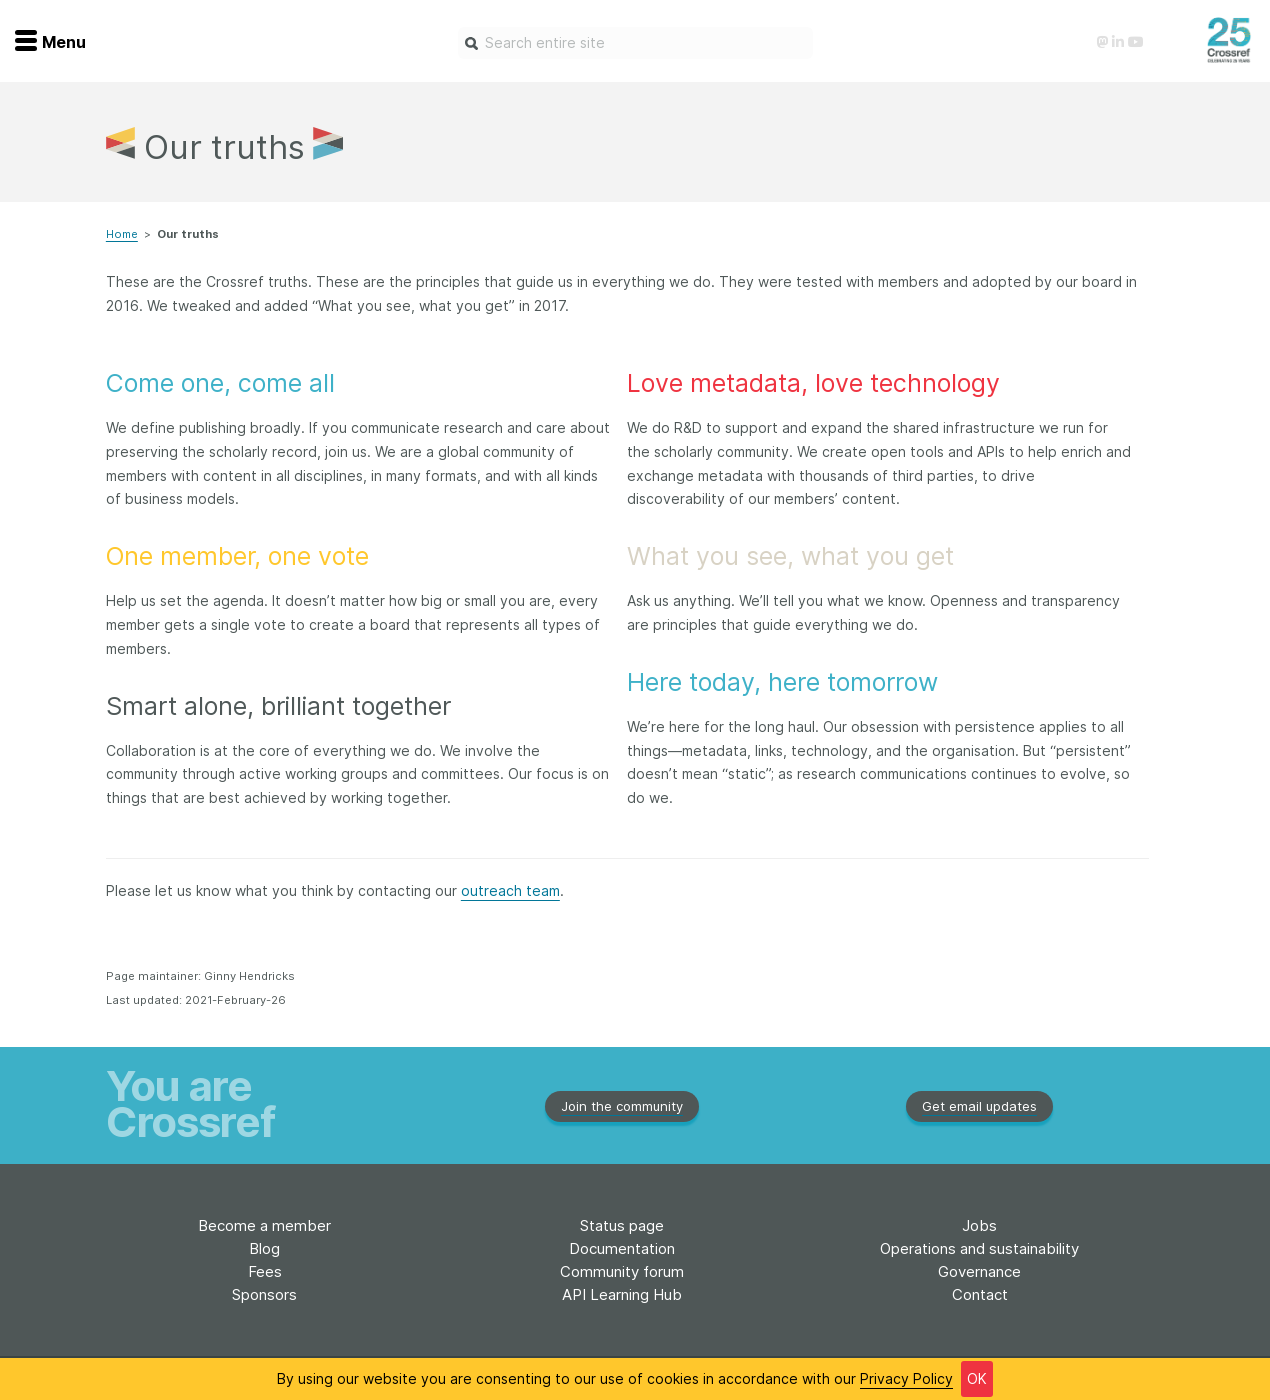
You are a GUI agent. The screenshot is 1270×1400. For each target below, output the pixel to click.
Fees (265, 1271)
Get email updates (979, 1106)
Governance (979, 1271)
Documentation (622, 1248)
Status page (622, 1225)
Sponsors (264, 1294)
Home (122, 234)
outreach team (510, 890)
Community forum (622, 1271)
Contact (980, 1294)
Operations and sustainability (979, 1248)
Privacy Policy (906, 1378)
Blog (264, 1248)
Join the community (622, 1106)
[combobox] (635, 43)
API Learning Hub (622, 1294)
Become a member (264, 1225)
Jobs (979, 1225)
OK (977, 1378)
